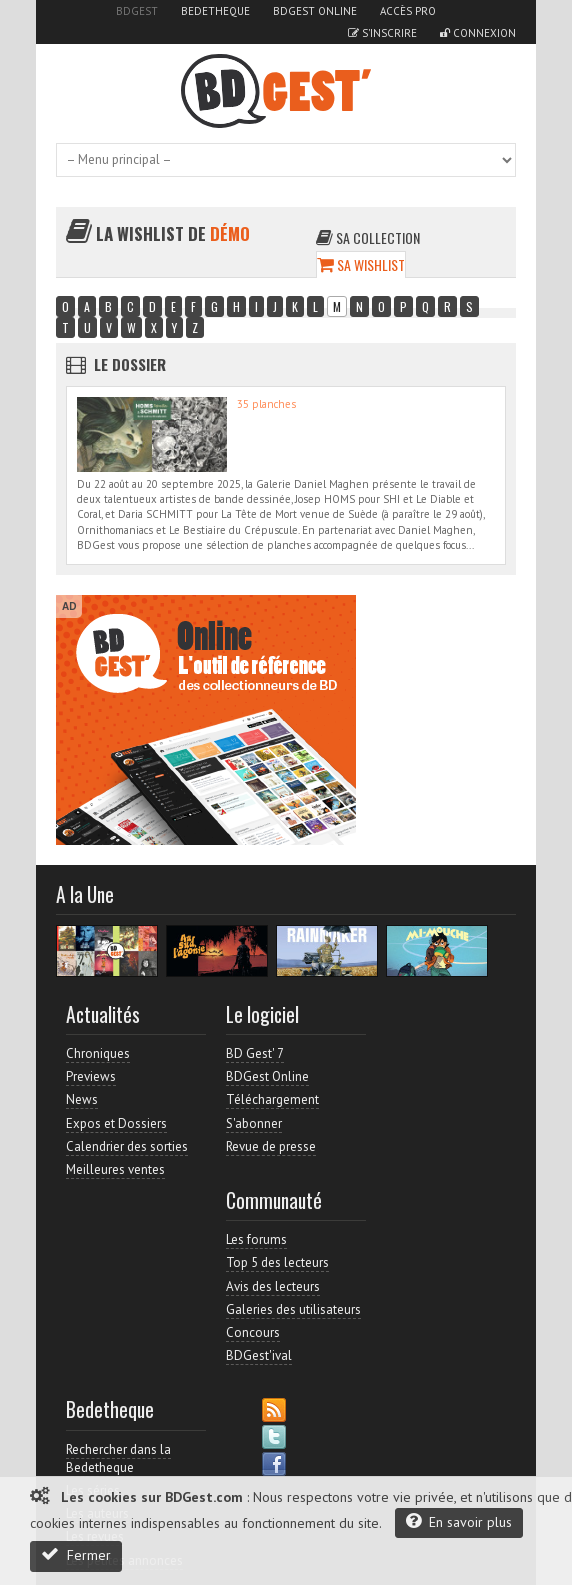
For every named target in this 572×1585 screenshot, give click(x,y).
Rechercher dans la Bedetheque (118, 1458)
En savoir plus (459, 1521)
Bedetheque (215, 11)
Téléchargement (272, 1099)
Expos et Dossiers (116, 1123)
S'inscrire (382, 33)
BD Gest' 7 (255, 1053)
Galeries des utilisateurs (293, 1309)
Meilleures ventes (115, 1169)
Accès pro (408, 11)
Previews (91, 1076)
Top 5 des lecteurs (277, 1262)
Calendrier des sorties (127, 1146)
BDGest (137, 11)
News (82, 1099)
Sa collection (368, 237)
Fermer (76, 1554)
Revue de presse (271, 1146)
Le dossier (130, 364)
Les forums (256, 1239)
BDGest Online (315, 11)
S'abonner (254, 1123)
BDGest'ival (259, 1355)
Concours (253, 1332)
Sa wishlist (361, 264)
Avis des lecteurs (273, 1286)
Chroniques (98, 1053)
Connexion (478, 33)
